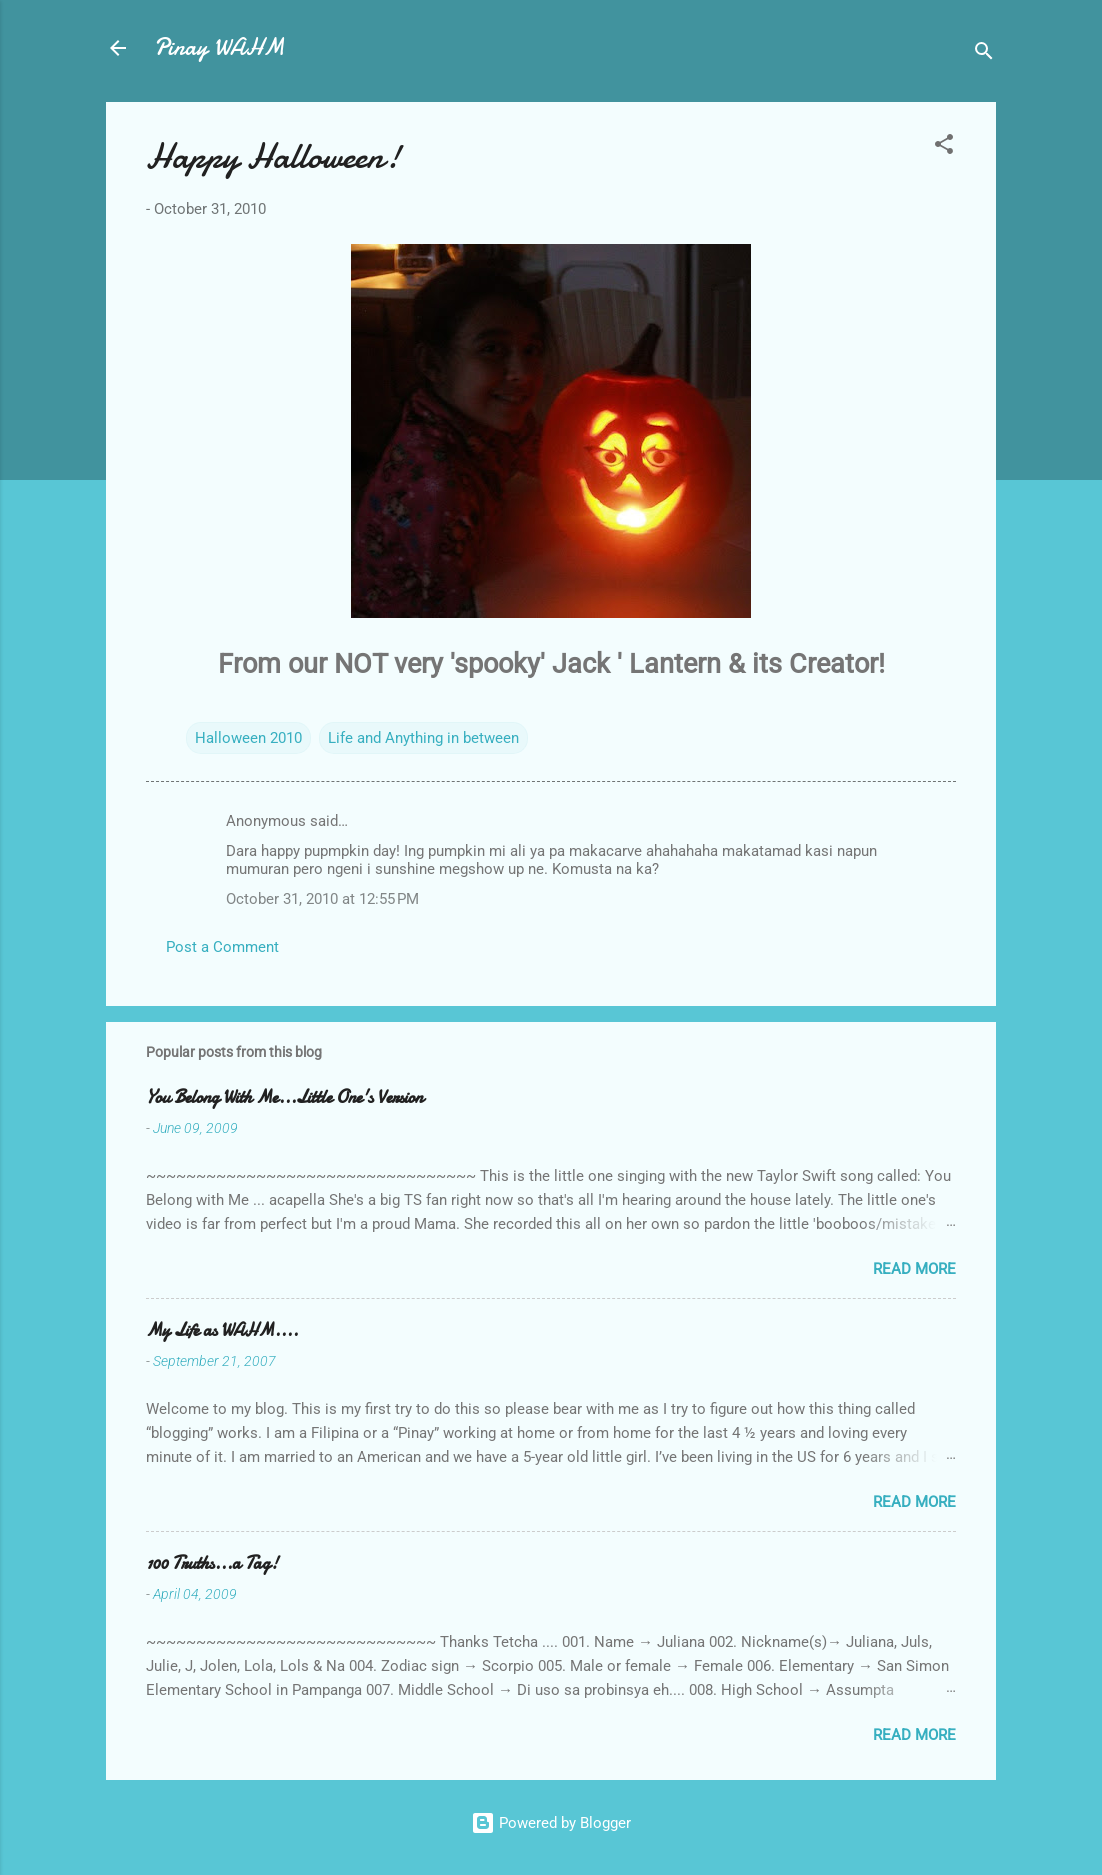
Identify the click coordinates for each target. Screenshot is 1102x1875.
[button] (944, 147)
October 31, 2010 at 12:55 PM (322, 899)
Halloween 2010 (248, 738)
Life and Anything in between (423, 738)
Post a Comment (222, 947)
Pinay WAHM (219, 47)
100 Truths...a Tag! (212, 1563)
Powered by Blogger (551, 1823)
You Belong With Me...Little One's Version (284, 1097)
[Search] (984, 54)
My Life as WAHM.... (222, 1330)
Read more (914, 1269)
